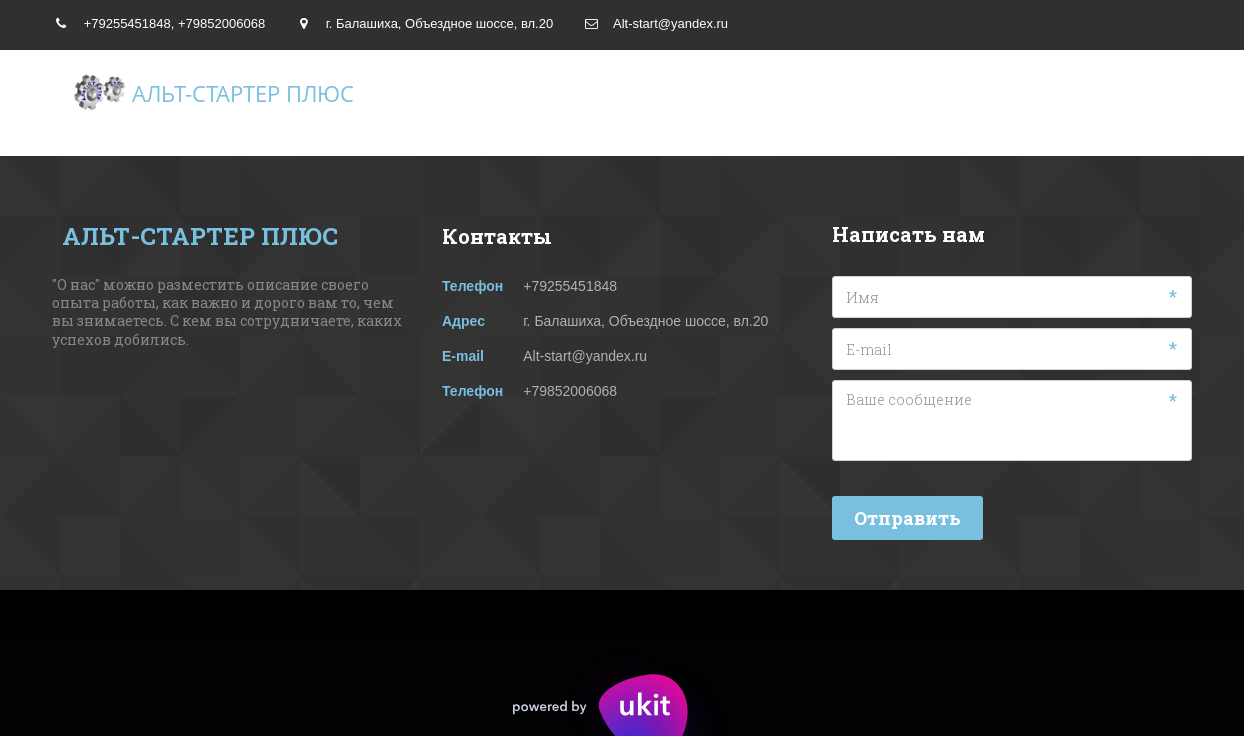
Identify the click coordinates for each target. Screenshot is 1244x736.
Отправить (907, 518)
